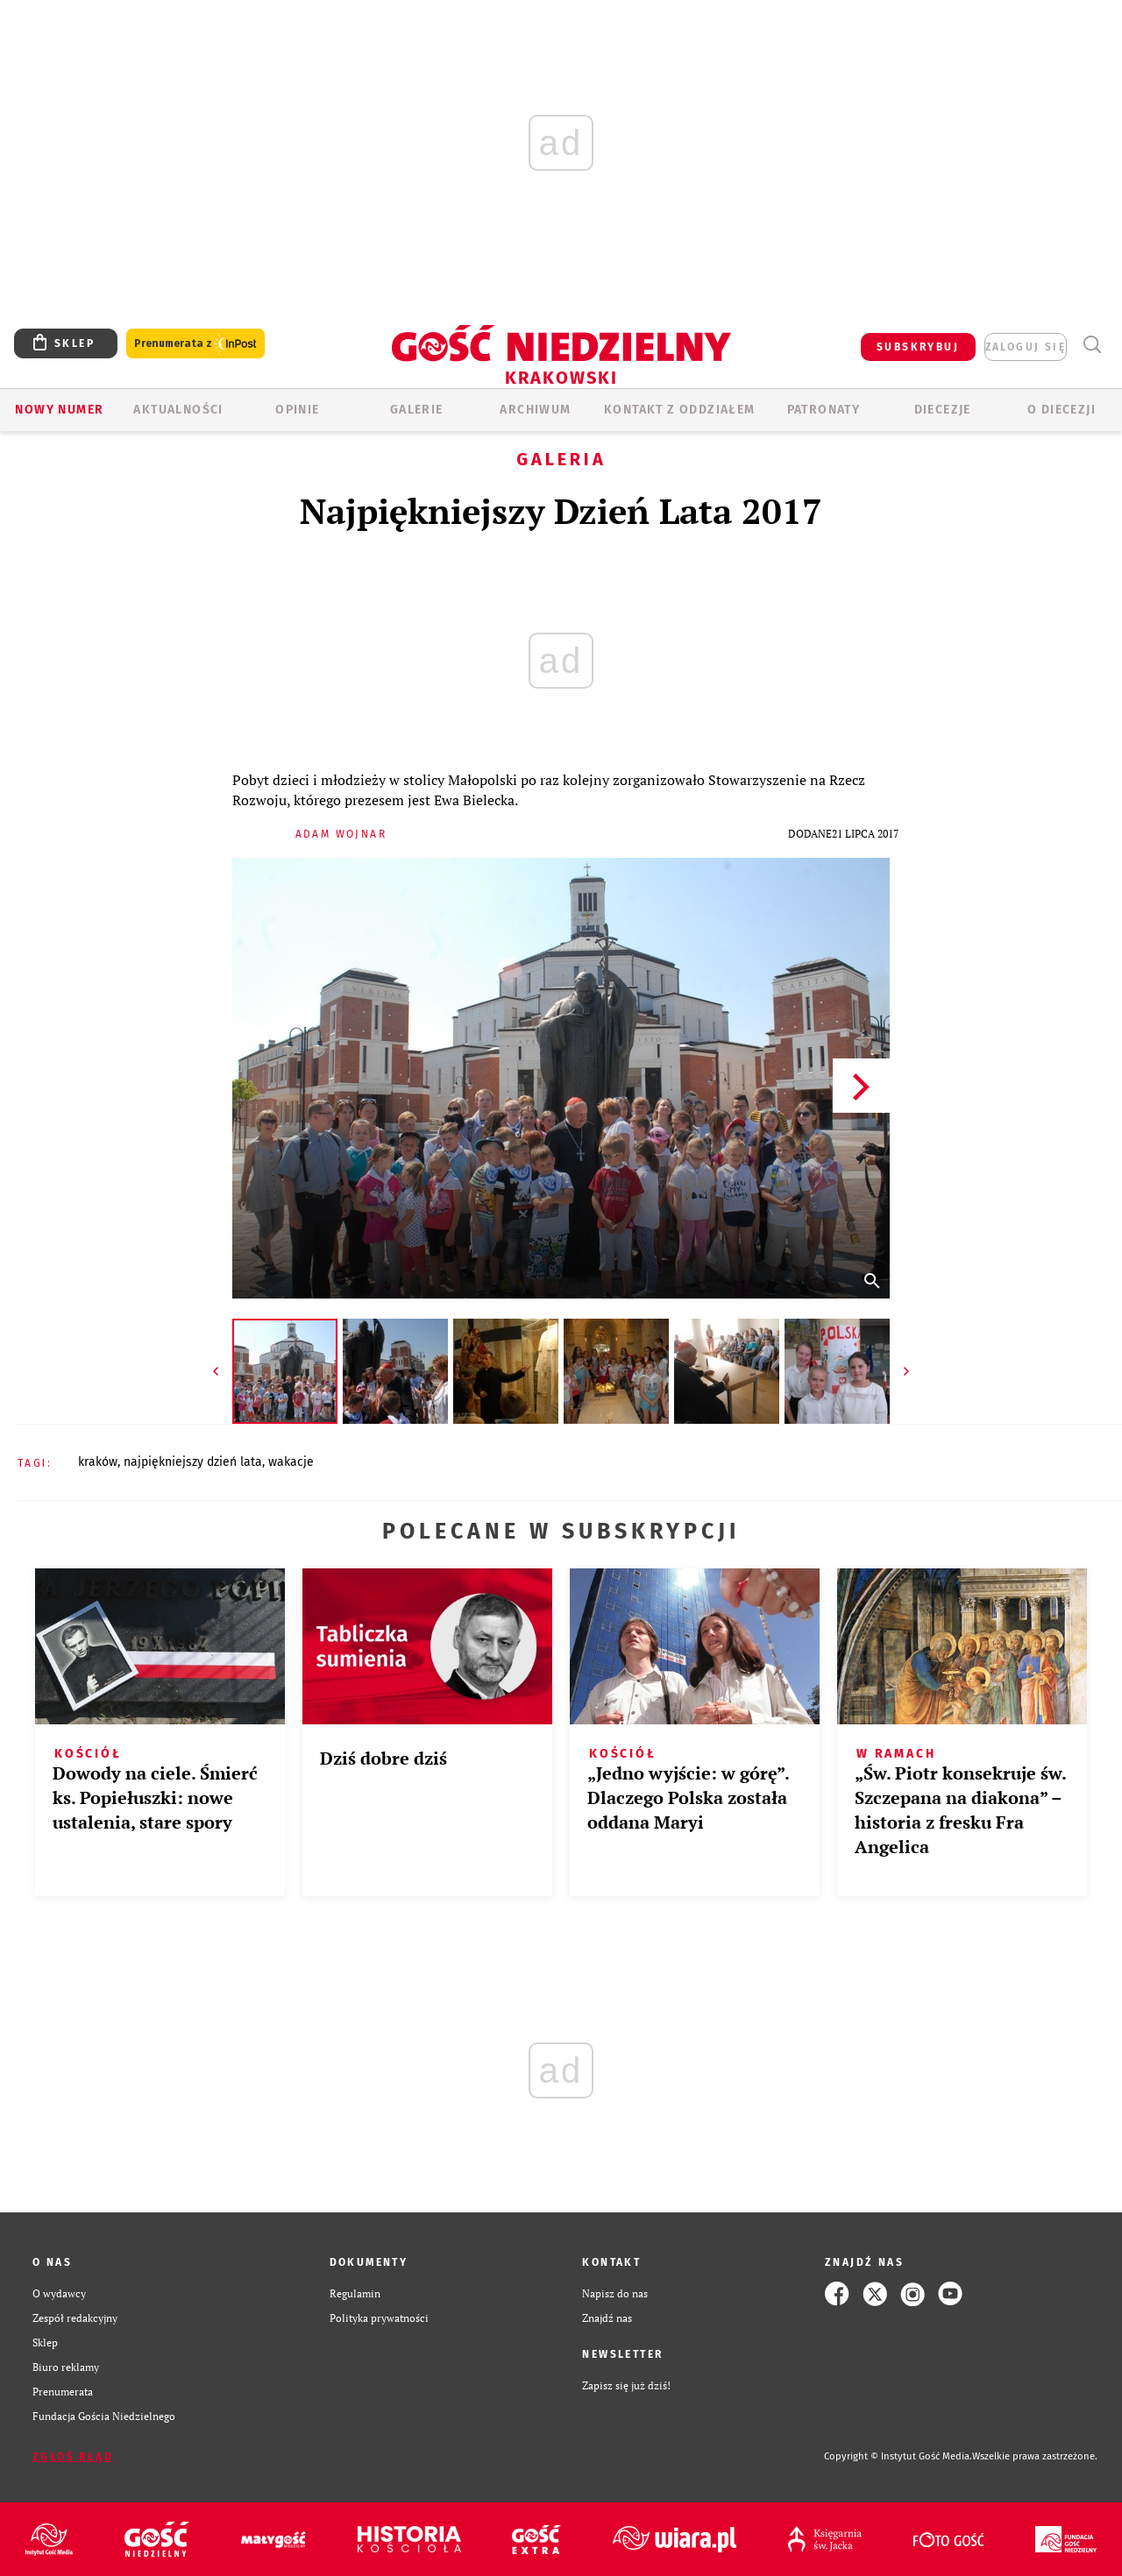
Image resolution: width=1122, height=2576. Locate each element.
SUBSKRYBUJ (918, 347)
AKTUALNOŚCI (178, 409)
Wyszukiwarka (1092, 345)
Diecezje (942, 409)
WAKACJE (291, 1461)
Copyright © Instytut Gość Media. (898, 2456)
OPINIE (297, 409)
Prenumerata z (195, 344)
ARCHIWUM (535, 409)
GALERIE (417, 409)
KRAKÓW (97, 1461)
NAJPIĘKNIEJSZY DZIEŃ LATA (193, 1461)
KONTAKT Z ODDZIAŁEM (680, 409)
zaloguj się (1025, 347)
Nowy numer (59, 409)
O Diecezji (1061, 409)
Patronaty (824, 409)
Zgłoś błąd (72, 2457)
